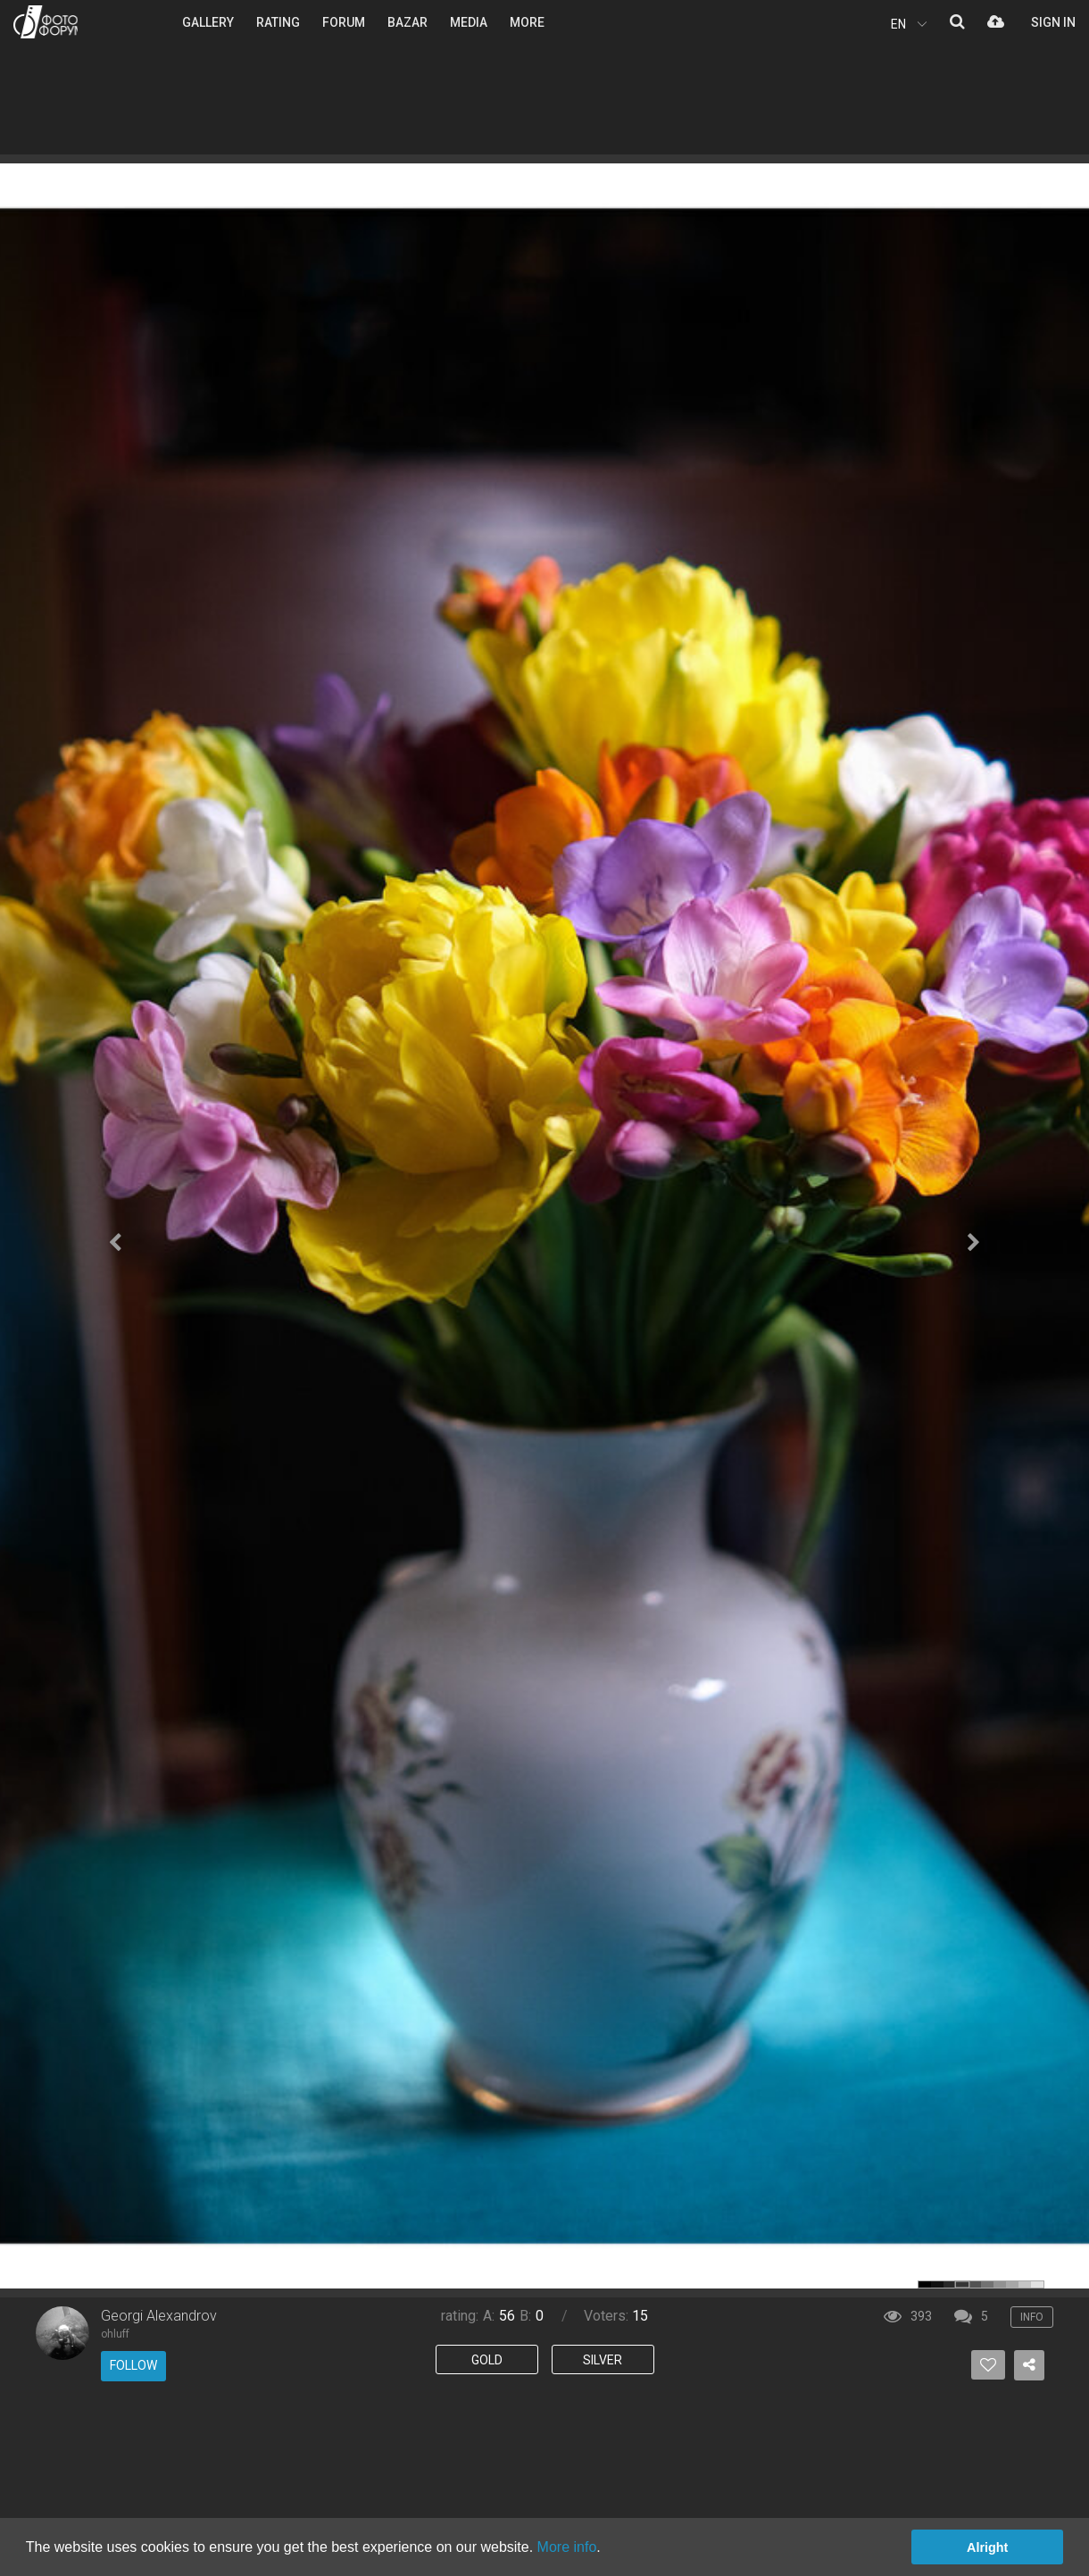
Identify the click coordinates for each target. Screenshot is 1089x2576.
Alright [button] (987, 2547)
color (925, 2284)
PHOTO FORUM (45, 21)
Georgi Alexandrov (159, 2315)
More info (567, 2547)
